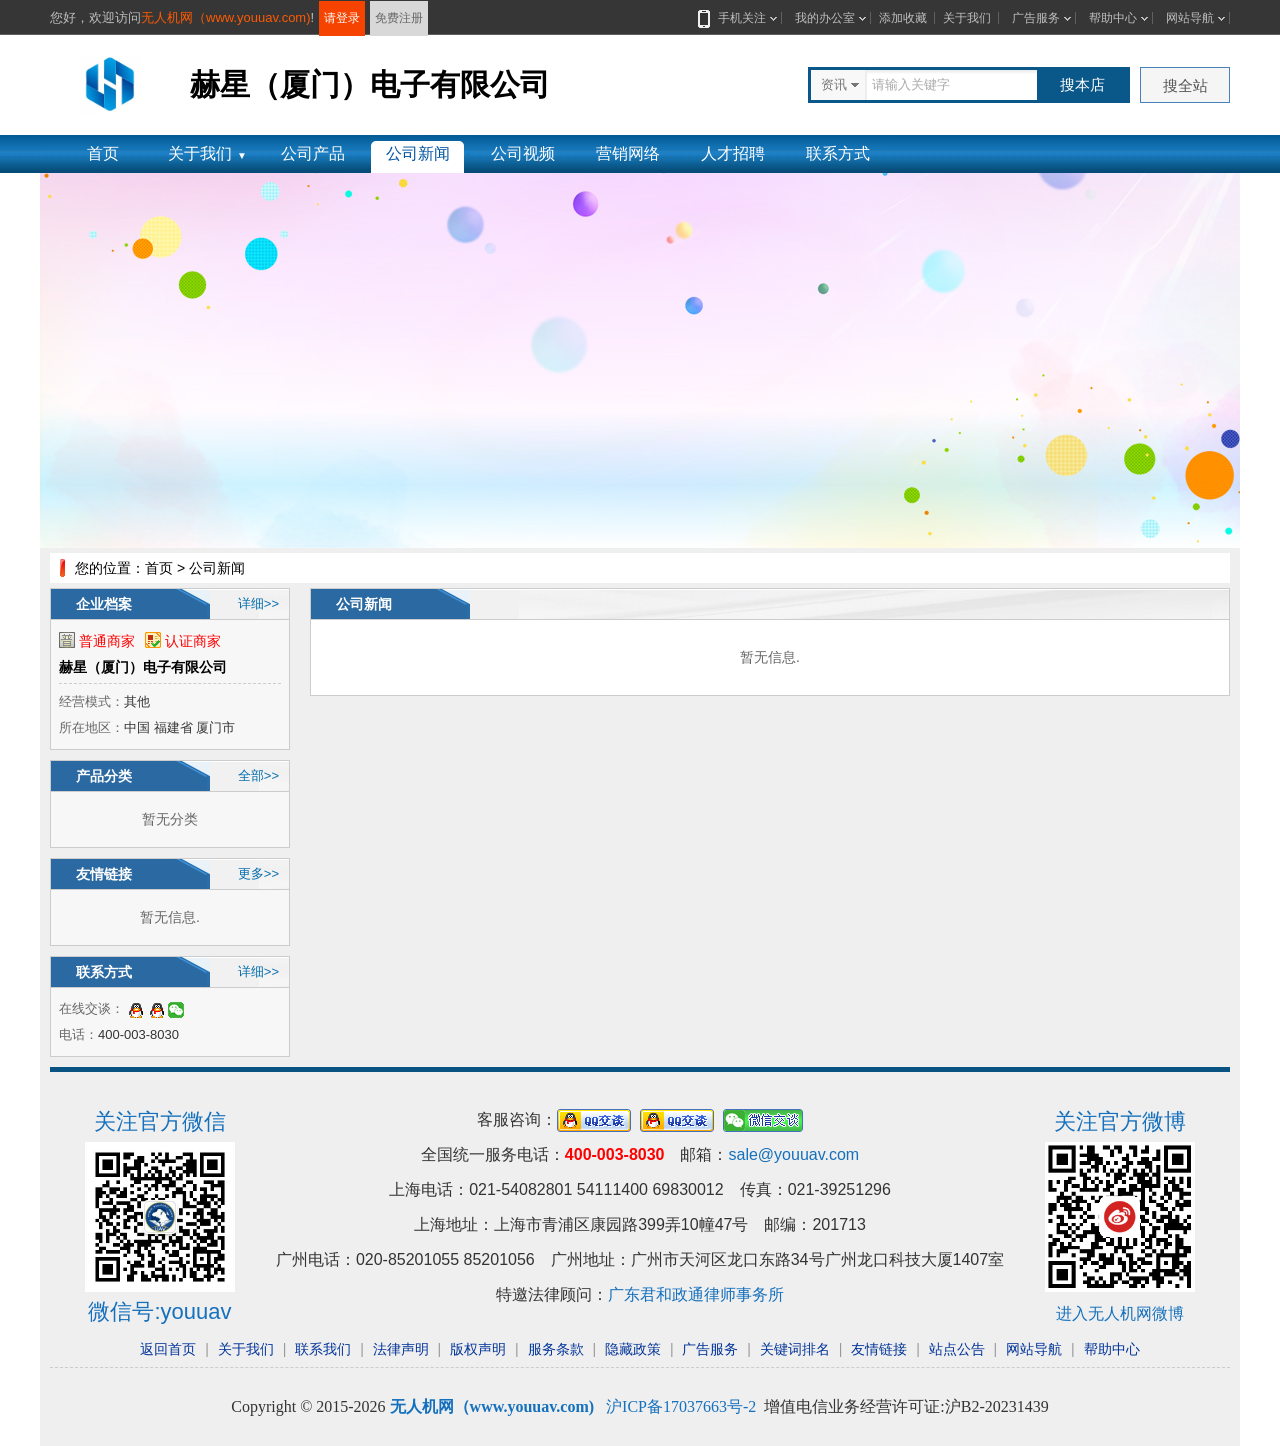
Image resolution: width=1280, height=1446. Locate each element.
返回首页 (168, 1349)
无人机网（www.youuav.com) (226, 17)
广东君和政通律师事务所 (696, 1294)
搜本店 (1082, 84)
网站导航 (1190, 18)
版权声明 (478, 1349)
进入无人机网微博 (1120, 1313)
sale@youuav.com (793, 1154)
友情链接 (879, 1349)
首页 (103, 153)
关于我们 (967, 18)
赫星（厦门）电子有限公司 (143, 667)
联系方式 (838, 153)
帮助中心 (1113, 18)
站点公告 (957, 1349)
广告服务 (1036, 18)
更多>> (258, 873)
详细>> (258, 603)
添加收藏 (903, 18)
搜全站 (1185, 85)
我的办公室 (825, 18)
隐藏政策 (633, 1349)
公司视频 (523, 153)
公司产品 (313, 153)
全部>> (258, 775)
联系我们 (323, 1349)
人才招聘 (733, 153)
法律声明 (401, 1349)
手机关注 (738, 18)
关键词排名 (795, 1349)
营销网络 (628, 153)
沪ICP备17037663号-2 (681, 1406)
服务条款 (556, 1349)
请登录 (342, 18)
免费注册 (399, 18)
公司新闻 (418, 153)
